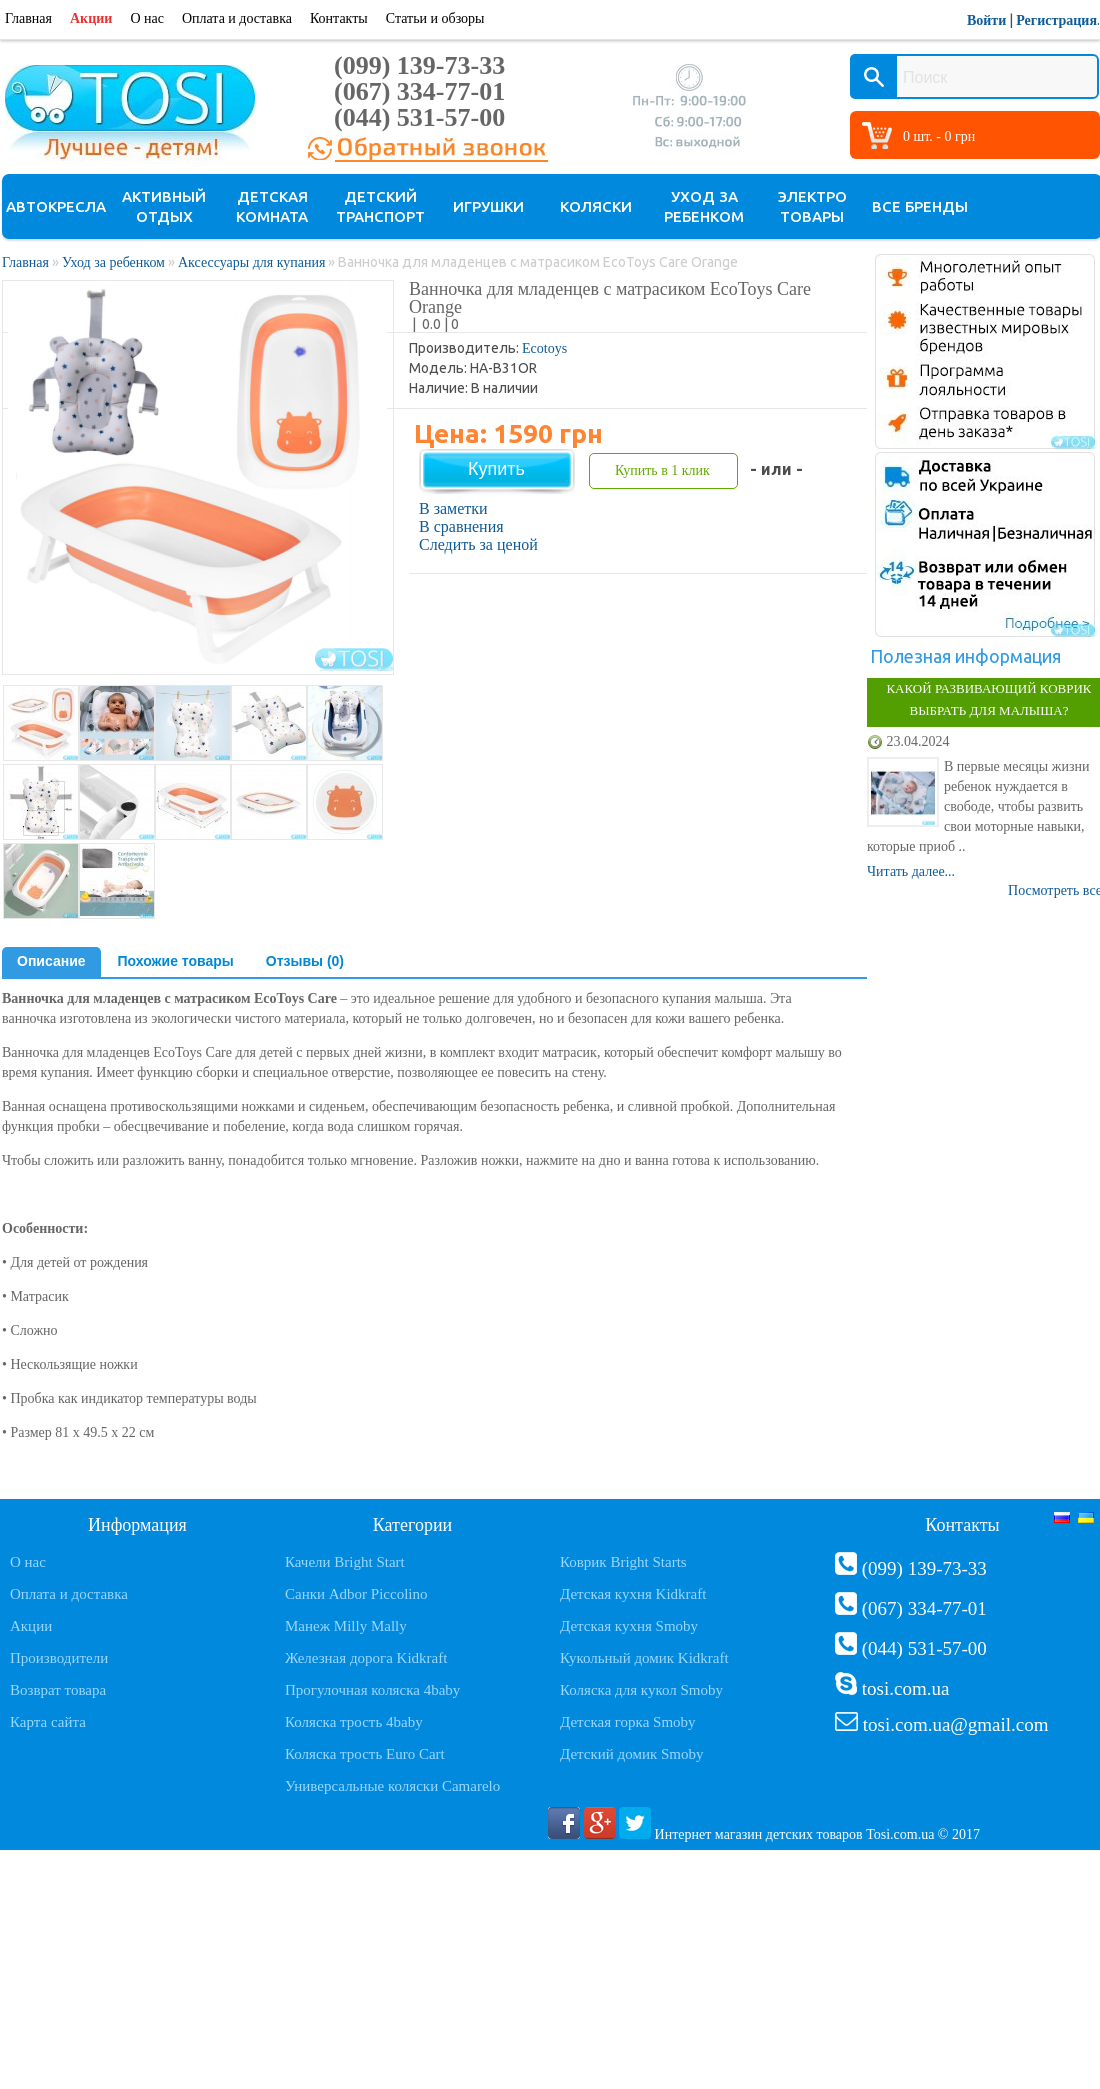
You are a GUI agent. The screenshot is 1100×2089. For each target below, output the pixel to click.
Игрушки (488, 206)
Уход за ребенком (704, 206)
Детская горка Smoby (628, 1722)
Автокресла (56, 206)
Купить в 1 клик (662, 470)
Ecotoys (544, 348)
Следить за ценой (478, 544)
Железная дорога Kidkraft (366, 1658)
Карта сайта (48, 1722)
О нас (147, 18)
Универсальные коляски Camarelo (392, 1786)
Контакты (339, 18)
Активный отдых (164, 206)
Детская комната (272, 206)
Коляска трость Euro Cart (365, 1754)
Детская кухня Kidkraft (633, 1594)
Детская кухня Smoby (629, 1626)
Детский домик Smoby (631, 1754)
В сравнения (461, 526)
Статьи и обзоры (435, 18)
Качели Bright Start (345, 1562)
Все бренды (920, 206)
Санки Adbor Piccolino (356, 1594)
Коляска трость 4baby (354, 1722)
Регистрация (1056, 20)
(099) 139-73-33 (419, 65)
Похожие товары (176, 961)
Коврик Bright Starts (623, 1562)
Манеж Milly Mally (346, 1626)
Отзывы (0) (305, 961)
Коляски (596, 206)
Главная (28, 18)
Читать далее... (911, 871)
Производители (59, 1658)
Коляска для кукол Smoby (641, 1690)
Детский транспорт (380, 206)
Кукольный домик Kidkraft (644, 1658)
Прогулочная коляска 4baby (372, 1690)
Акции (91, 18)
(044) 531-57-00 (419, 117)
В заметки (453, 508)
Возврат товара (58, 1690)
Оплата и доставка (237, 18)
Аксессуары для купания (251, 262)
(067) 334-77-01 (419, 91)
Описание (51, 961)
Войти (986, 20)
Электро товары (812, 206)
